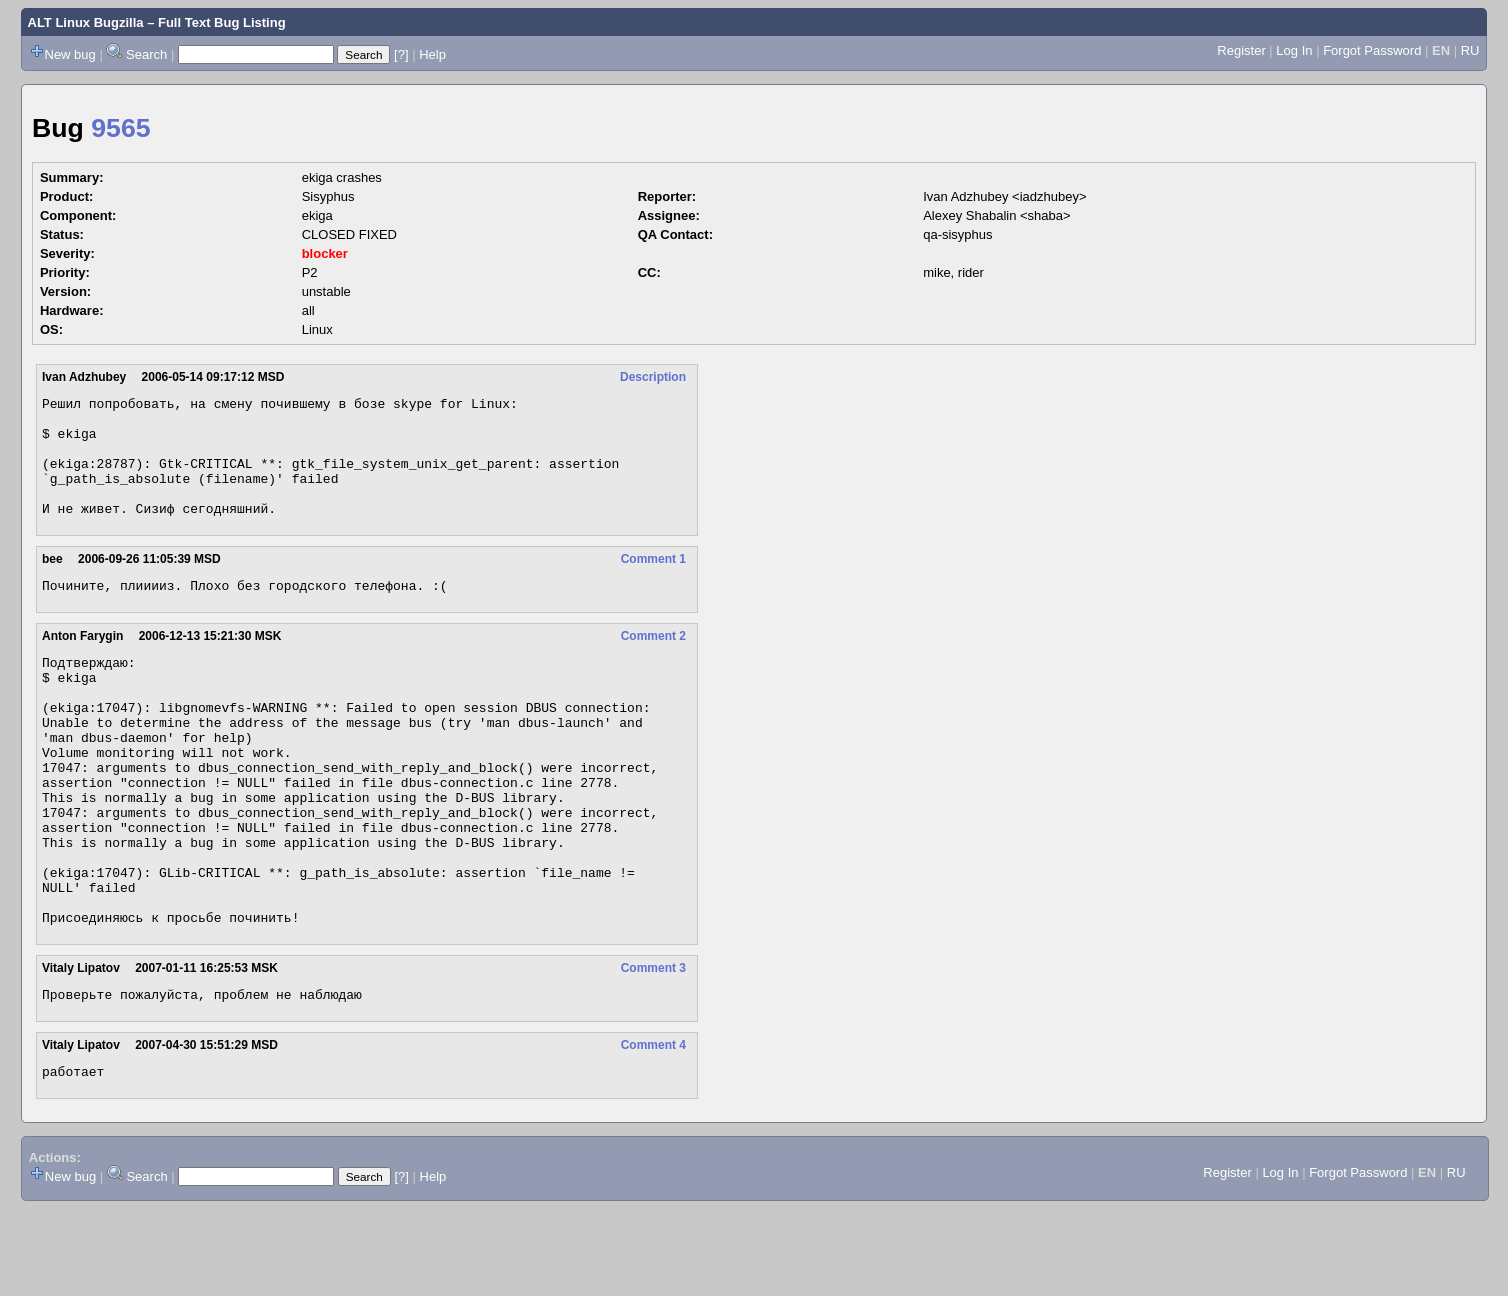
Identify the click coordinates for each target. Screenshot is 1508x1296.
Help (432, 54)
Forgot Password (1372, 50)
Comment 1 (653, 583)
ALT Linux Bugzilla (86, 22)
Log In (1294, 50)
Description (653, 377)
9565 (120, 128)
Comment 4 (653, 1129)
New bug (70, 54)
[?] (401, 54)
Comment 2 (653, 663)
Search (146, 54)
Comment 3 (653, 1049)
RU (1470, 50)
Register (1241, 50)
